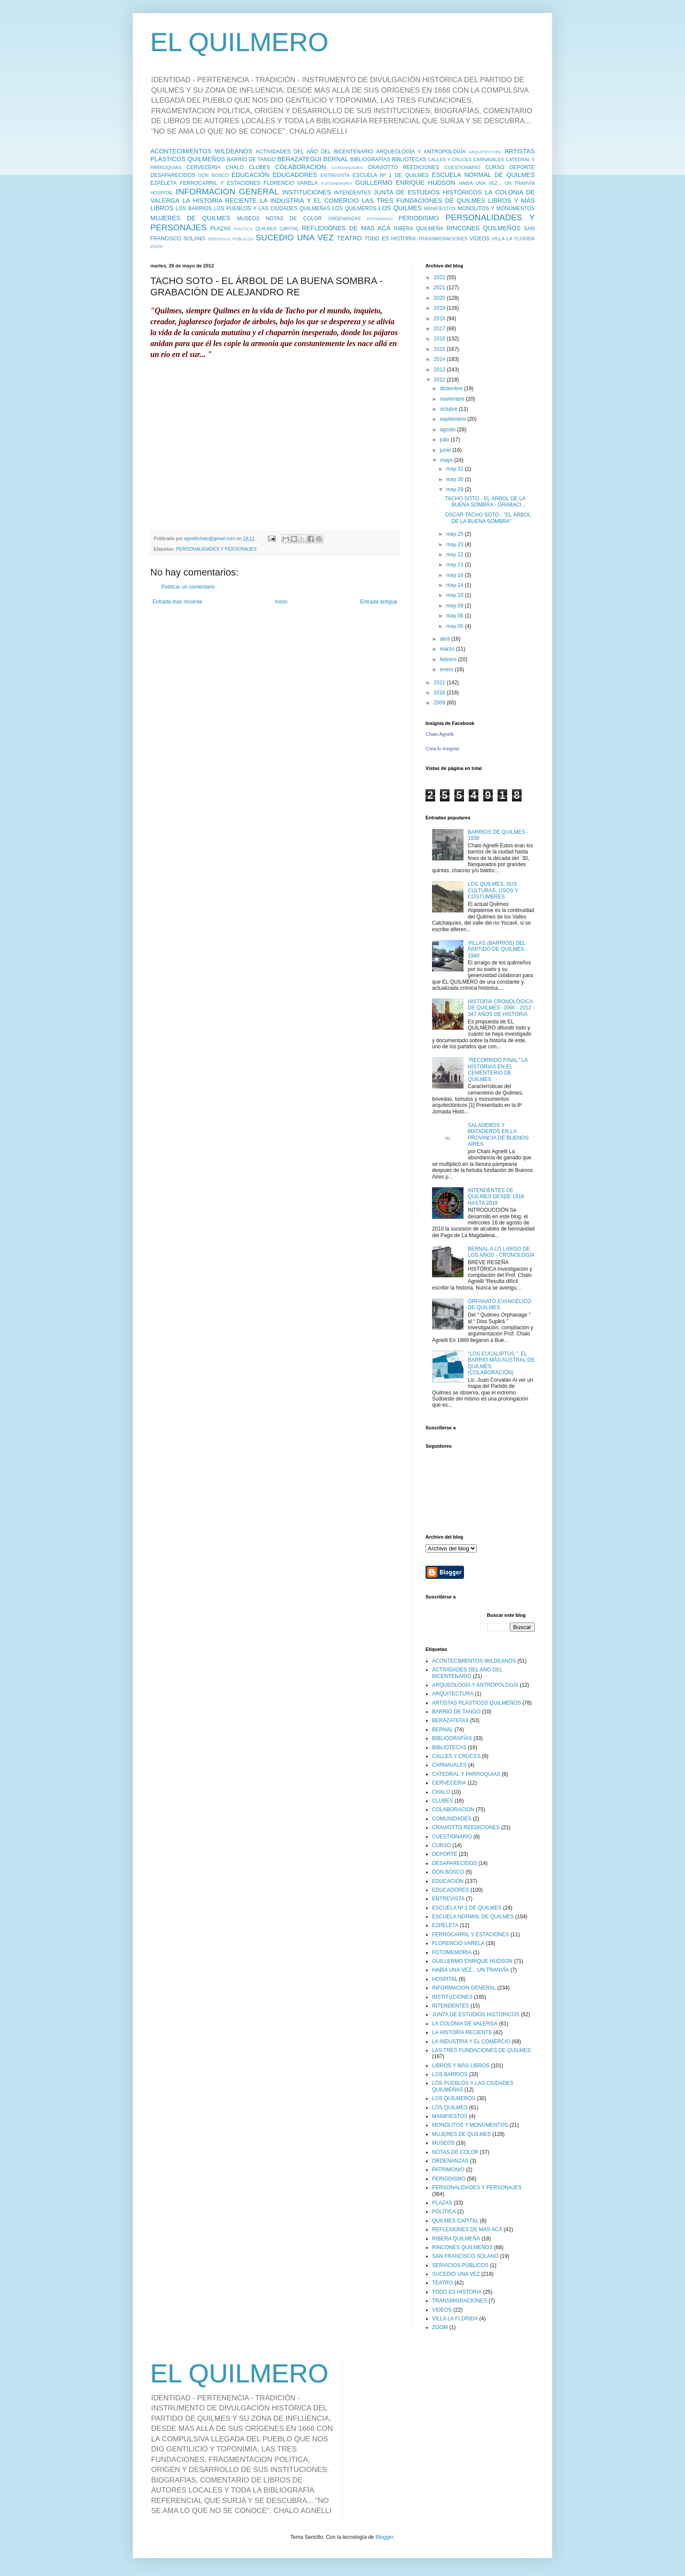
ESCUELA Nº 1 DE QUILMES (391, 175)
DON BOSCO (213, 175)
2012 (440, 380)
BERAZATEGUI (299, 159)
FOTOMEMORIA (336, 183)
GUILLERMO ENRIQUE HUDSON (405, 182)
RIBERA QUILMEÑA (419, 228)
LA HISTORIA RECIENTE (220, 200)
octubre (449, 409)
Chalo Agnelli (439, 734)
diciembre (452, 388)
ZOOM (156, 246)
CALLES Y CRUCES (449, 159)
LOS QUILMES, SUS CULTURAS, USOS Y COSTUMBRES (493, 890)
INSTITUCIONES (307, 192)
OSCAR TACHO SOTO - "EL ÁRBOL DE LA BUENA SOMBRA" (488, 518)
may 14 (455, 585)
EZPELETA (163, 183)
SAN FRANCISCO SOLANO (465, 2256)
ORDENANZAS (344, 218)
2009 (440, 703)
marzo (448, 649)
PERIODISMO (419, 218)
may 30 (455, 479)
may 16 (455, 575)
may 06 (455, 616)
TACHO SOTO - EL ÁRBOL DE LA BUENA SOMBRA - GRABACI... (485, 502)
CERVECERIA (204, 167)
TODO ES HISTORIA (389, 239)
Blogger (384, 2537)
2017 (440, 329)
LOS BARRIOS (194, 208)
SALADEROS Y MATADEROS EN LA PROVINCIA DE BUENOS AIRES (498, 1134)
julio (445, 440)
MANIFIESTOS (440, 208)
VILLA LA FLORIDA (513, 238)
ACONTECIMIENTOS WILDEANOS (201, 151)
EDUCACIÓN (250, 174)
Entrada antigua (378, 602)
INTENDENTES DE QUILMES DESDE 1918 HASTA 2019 (496, 1196)
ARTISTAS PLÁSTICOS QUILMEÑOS (476, 1703)
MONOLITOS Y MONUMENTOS (496, 208)
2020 (440, 298)
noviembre (453, 399)
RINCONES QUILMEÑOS (483, 228)
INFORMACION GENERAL (227, 191)
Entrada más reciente (177, 602)
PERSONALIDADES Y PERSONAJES (216, 548)
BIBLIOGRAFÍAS (370, 159)
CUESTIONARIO (462, 167)
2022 (440, 277)
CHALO (235, 167)
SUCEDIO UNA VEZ (295, 237)
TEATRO (349, 238)
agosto (448, 429)
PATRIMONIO (380, 218)
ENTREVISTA (335, 175)
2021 (440, 287)
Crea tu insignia (442, 748)
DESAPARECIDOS (172, 175)
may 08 (455, 606)
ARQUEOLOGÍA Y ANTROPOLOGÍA (421, 152)
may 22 (455, 554)
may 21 (455, 565)
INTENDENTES (352, 193)
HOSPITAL (161, 192)
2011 (440, 683)
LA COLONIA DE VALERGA (465, 2024)
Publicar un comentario (188, 587)
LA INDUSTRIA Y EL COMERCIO (309, 200)
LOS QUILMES (400, 208)
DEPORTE (522, 167)
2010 (440, 693)
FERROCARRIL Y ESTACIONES (220, 183)
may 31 (455, 469)
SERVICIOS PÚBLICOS (230, 238)
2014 (440, 359)
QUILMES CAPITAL (277, 228)
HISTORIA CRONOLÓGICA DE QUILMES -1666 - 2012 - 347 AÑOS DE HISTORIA (501, 1008)
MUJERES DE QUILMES (190, 218)
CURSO (494, 167)
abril (445, 639)
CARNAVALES (488, 159)
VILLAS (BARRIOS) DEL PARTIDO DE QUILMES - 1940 (498, 949)
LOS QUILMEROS (354, 208)
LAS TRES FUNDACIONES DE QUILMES (423, 200)
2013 (440, 370)
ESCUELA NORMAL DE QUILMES (483, 174)
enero (447, 669)
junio (446, 450)
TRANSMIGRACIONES (442, 238)
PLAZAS (221, 228)
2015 (440, 349)
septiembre (453, 419)
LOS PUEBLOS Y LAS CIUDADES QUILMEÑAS (272, 208)
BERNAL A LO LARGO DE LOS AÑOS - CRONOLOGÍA (501, 1252)
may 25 (455, 534)
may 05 (455, 626)
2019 (440, 308)
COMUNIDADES (347, 167)
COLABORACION (300, 166)
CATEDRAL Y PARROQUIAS (466, 1774)
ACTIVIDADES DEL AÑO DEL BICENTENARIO (314, 152)
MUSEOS (248, 218)
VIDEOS (479, 239)
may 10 (455, 595)
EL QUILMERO (239, 42)
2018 (440, 318)
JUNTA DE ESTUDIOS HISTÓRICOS (428, 192)
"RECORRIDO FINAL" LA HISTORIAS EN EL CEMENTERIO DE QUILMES (498, 1069)
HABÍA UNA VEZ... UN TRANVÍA (497, 183)
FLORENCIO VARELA (290, 183)
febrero (449, 659)
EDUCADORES (295, 174)
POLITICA (243, 228)
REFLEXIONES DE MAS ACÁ (346, 228)
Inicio (281, 602)
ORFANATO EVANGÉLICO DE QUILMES (499, 1304)
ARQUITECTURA (485, 151)
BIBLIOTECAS (409, 159)
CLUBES (259, 167)
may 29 (455, 489)
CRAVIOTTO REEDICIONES (403, 167)
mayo (447, 460)
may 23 (455, 544)
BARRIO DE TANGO (251, 159)
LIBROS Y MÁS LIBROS (461, 2066)
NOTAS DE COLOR (294, 218)
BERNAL (336, 159)
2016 (440, 339)
